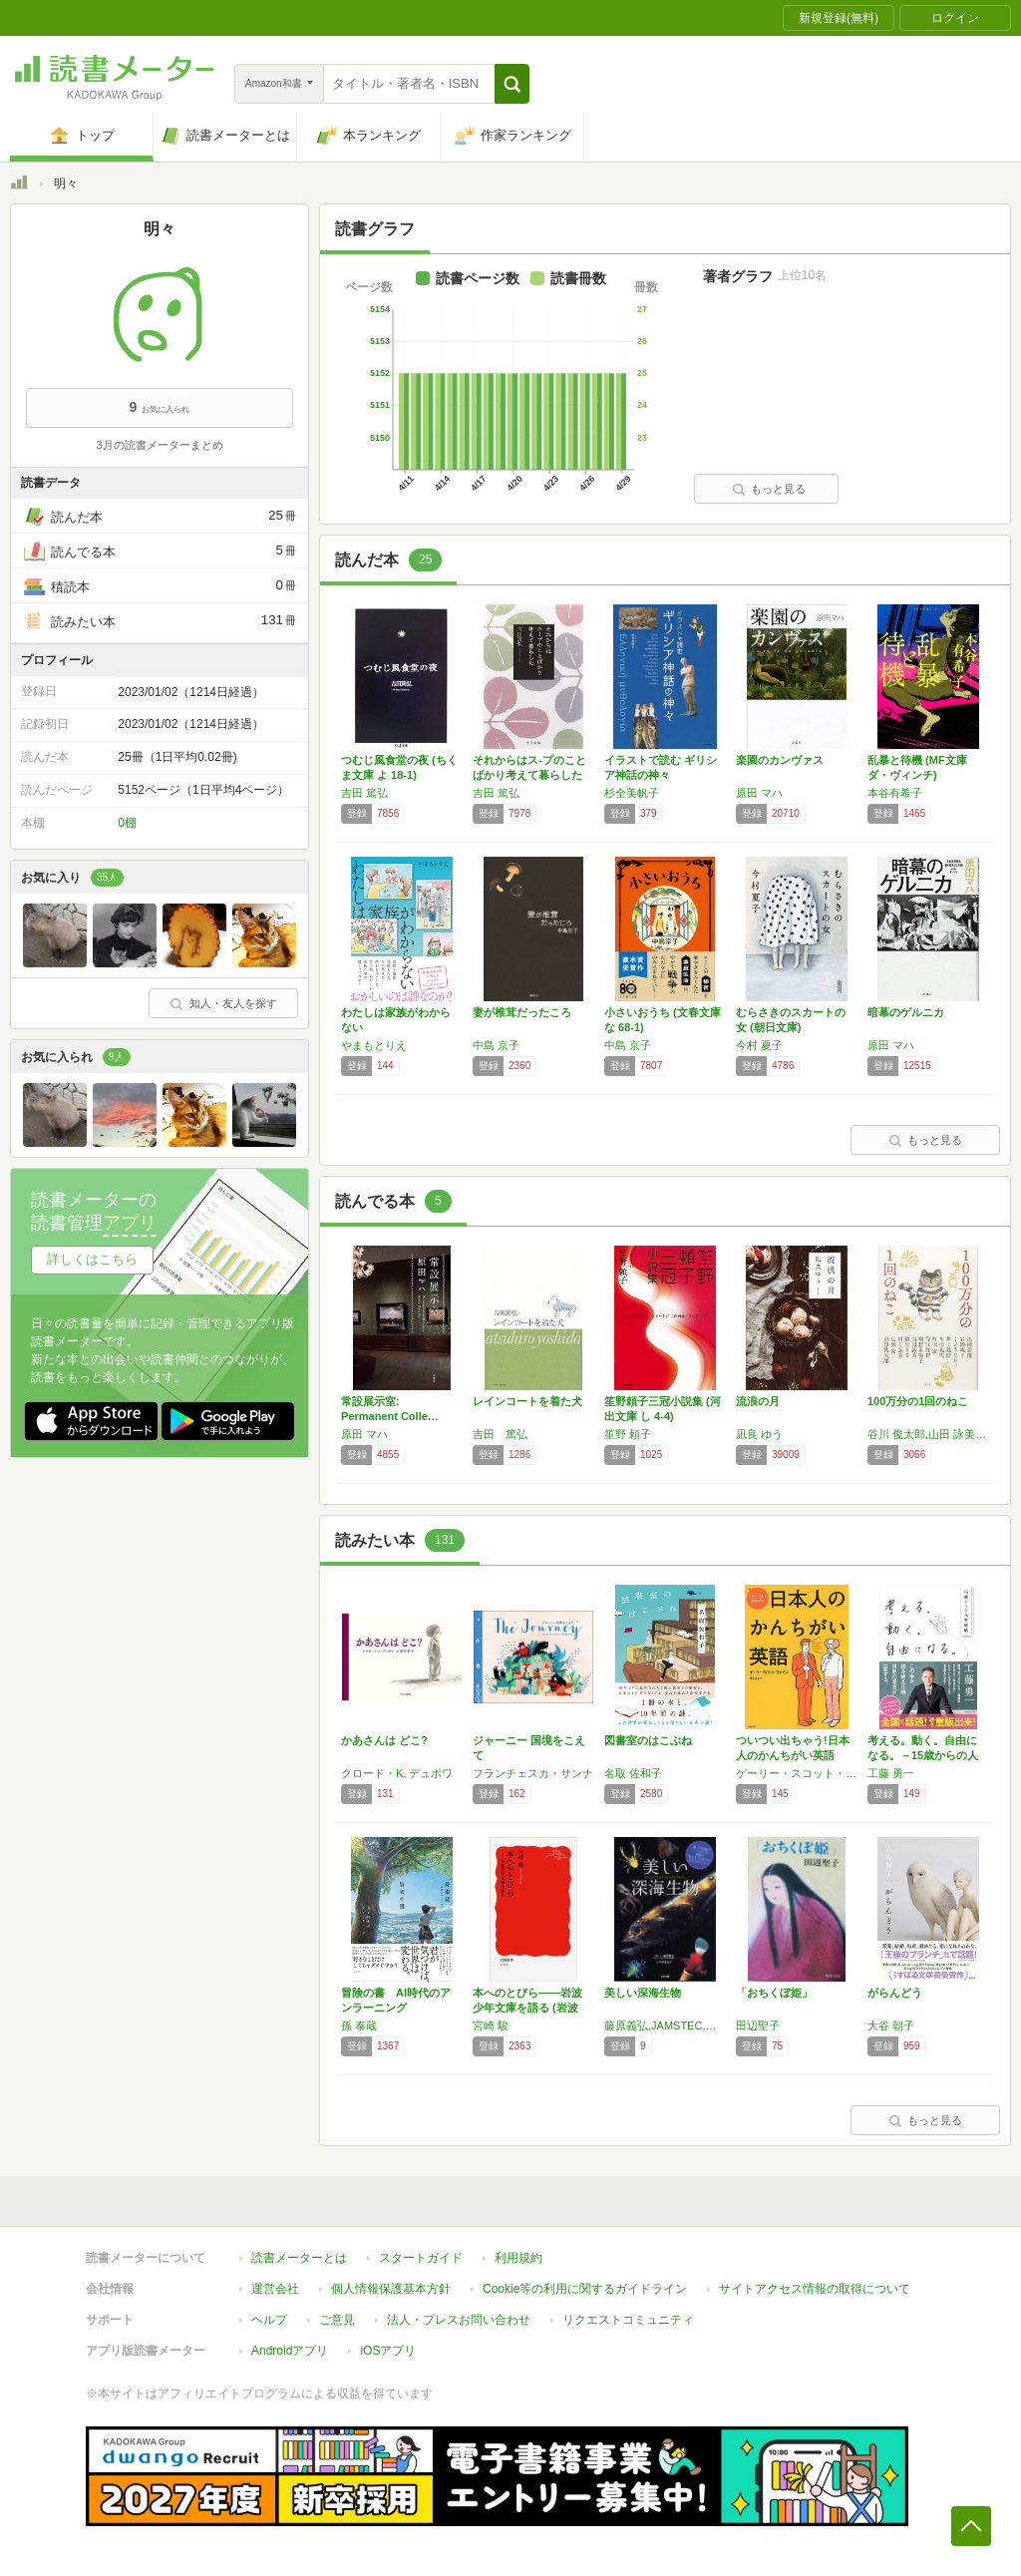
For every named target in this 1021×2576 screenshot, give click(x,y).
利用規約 (518, 2258)
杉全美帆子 (631, 793)
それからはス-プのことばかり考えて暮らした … (529, 775)
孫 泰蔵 (359, 2025)
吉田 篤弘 (364, 793)
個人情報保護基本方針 (391, 2289)
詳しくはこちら (92, 1259)
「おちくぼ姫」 (774, 1993)
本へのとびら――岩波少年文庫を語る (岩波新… (527, 2007)
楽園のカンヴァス (780, 760)
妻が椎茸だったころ (522, 1012)
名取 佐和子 (633, 1773)
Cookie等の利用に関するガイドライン (585, 2289)
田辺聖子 (758, 2025)
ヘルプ (269, 2320)
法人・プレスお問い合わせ (458, 2320)
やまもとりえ (374, 1045)
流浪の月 (758, 1401)
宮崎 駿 (491, 2025)
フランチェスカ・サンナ (533, 1773)
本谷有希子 (894, 793)
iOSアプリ (388, 2351)
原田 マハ (759, 793)
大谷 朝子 (890, 2025)
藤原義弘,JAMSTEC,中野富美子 (665, 2025)
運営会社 (275, 2289)
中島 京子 (496, 1045)
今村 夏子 (759, 1045)
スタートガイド (421, 2258)
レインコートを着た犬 (527, 1401)
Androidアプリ (289, 2351)
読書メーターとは (299, 2258)
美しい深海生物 (642, 1993)
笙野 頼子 (627, 1434)
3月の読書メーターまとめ (159, 445)
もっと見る (769, 489)
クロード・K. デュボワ (397, 1773)
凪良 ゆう (759, 1434)
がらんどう (894, 1993)
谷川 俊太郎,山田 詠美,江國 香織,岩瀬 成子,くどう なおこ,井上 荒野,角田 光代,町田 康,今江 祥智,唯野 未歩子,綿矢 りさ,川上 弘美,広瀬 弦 (928, 1434)
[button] (512, 84)
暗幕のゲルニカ (905, 1012)
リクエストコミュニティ (628, 2320)
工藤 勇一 (890, 1773)
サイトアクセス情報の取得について (814, 2289)
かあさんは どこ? (384, 1740)
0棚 (127, 823)
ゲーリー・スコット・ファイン (796, 1773)
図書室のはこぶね (648, 1740)
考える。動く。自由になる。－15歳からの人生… (922, 1755)
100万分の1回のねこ (917, 1401)
